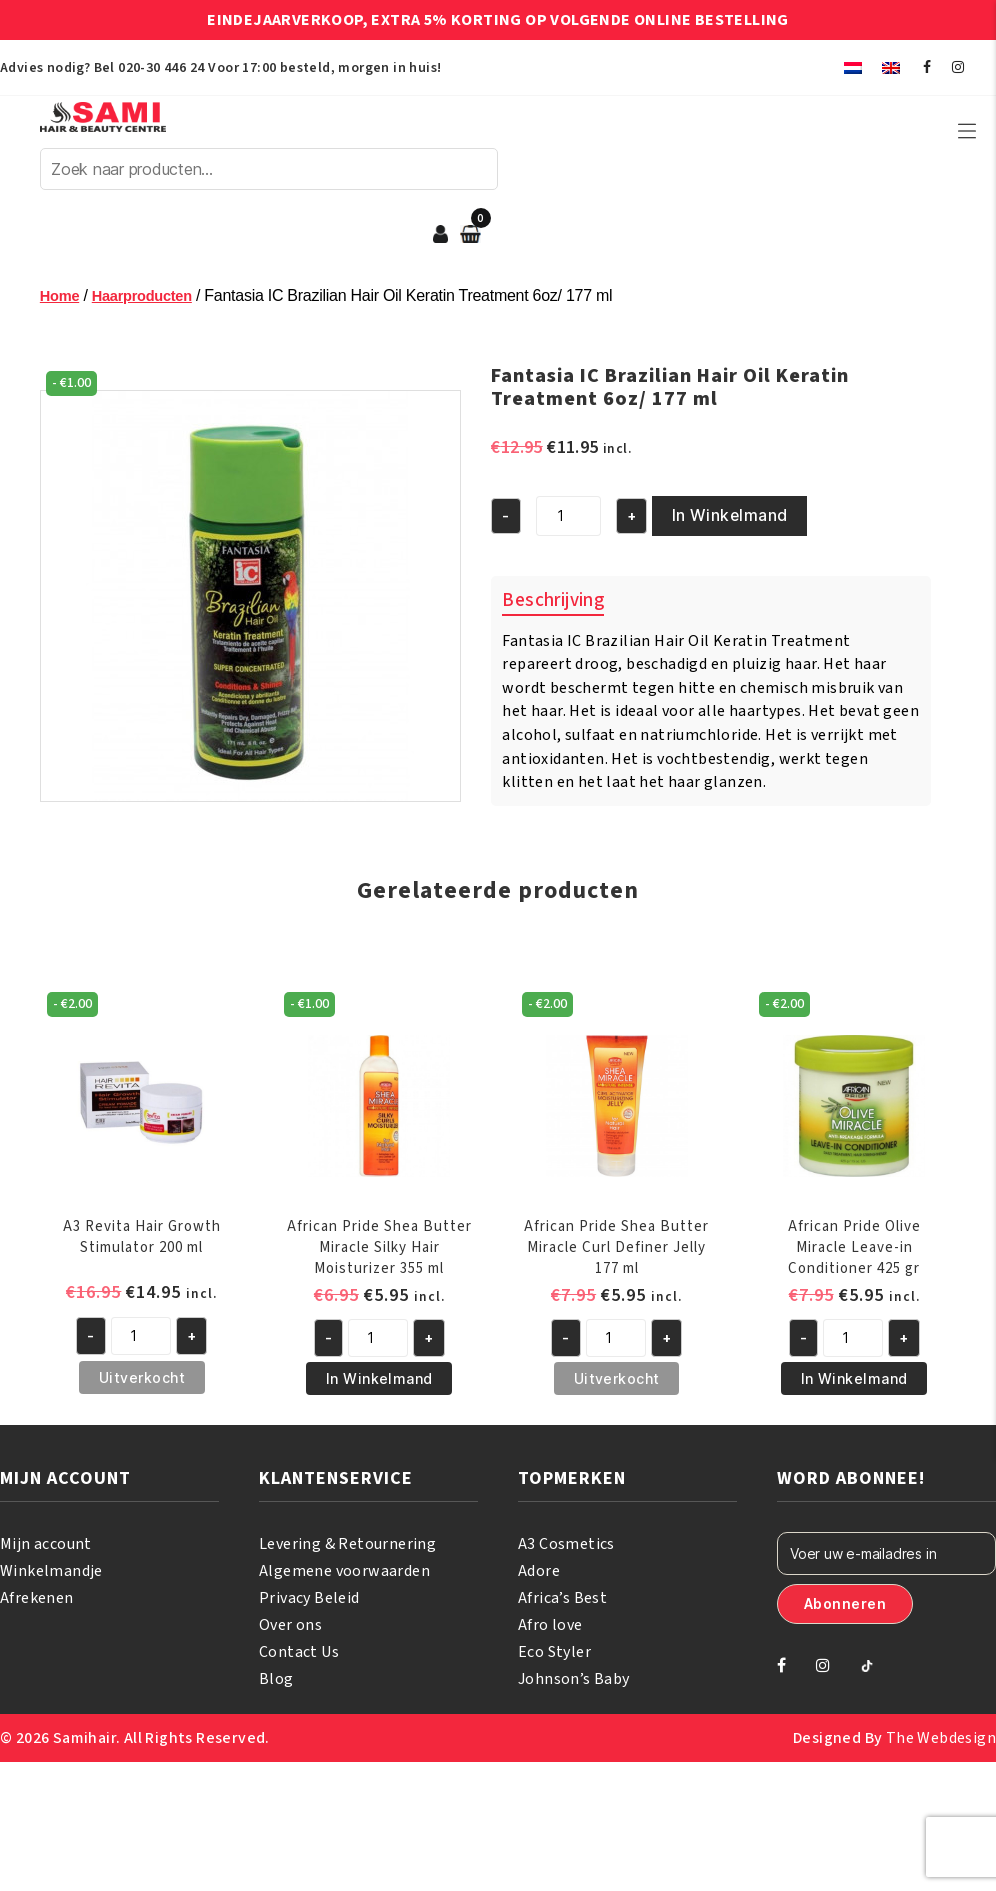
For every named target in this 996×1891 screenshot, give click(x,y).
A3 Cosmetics (566, 1550)
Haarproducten (151, 308)
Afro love (550, 1631)
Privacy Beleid (309, 1604)
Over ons (290, 1631)
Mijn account (46, 1550)
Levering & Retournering (347, 1550)
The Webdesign (941, 1744)
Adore (539, 1577)
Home (61, 308)
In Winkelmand (709, 526)
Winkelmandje (51, 1577)
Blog (276, 1685)
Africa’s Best (562, 1604)
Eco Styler (554, 1658)
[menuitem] (853, 67)
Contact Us (299, 1658)
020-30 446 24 (161, 68)
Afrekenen (37, 1604)
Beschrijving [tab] (553, 608)
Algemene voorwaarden (344, 1577)
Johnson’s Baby (574, 1685)
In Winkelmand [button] (379, 1385)
